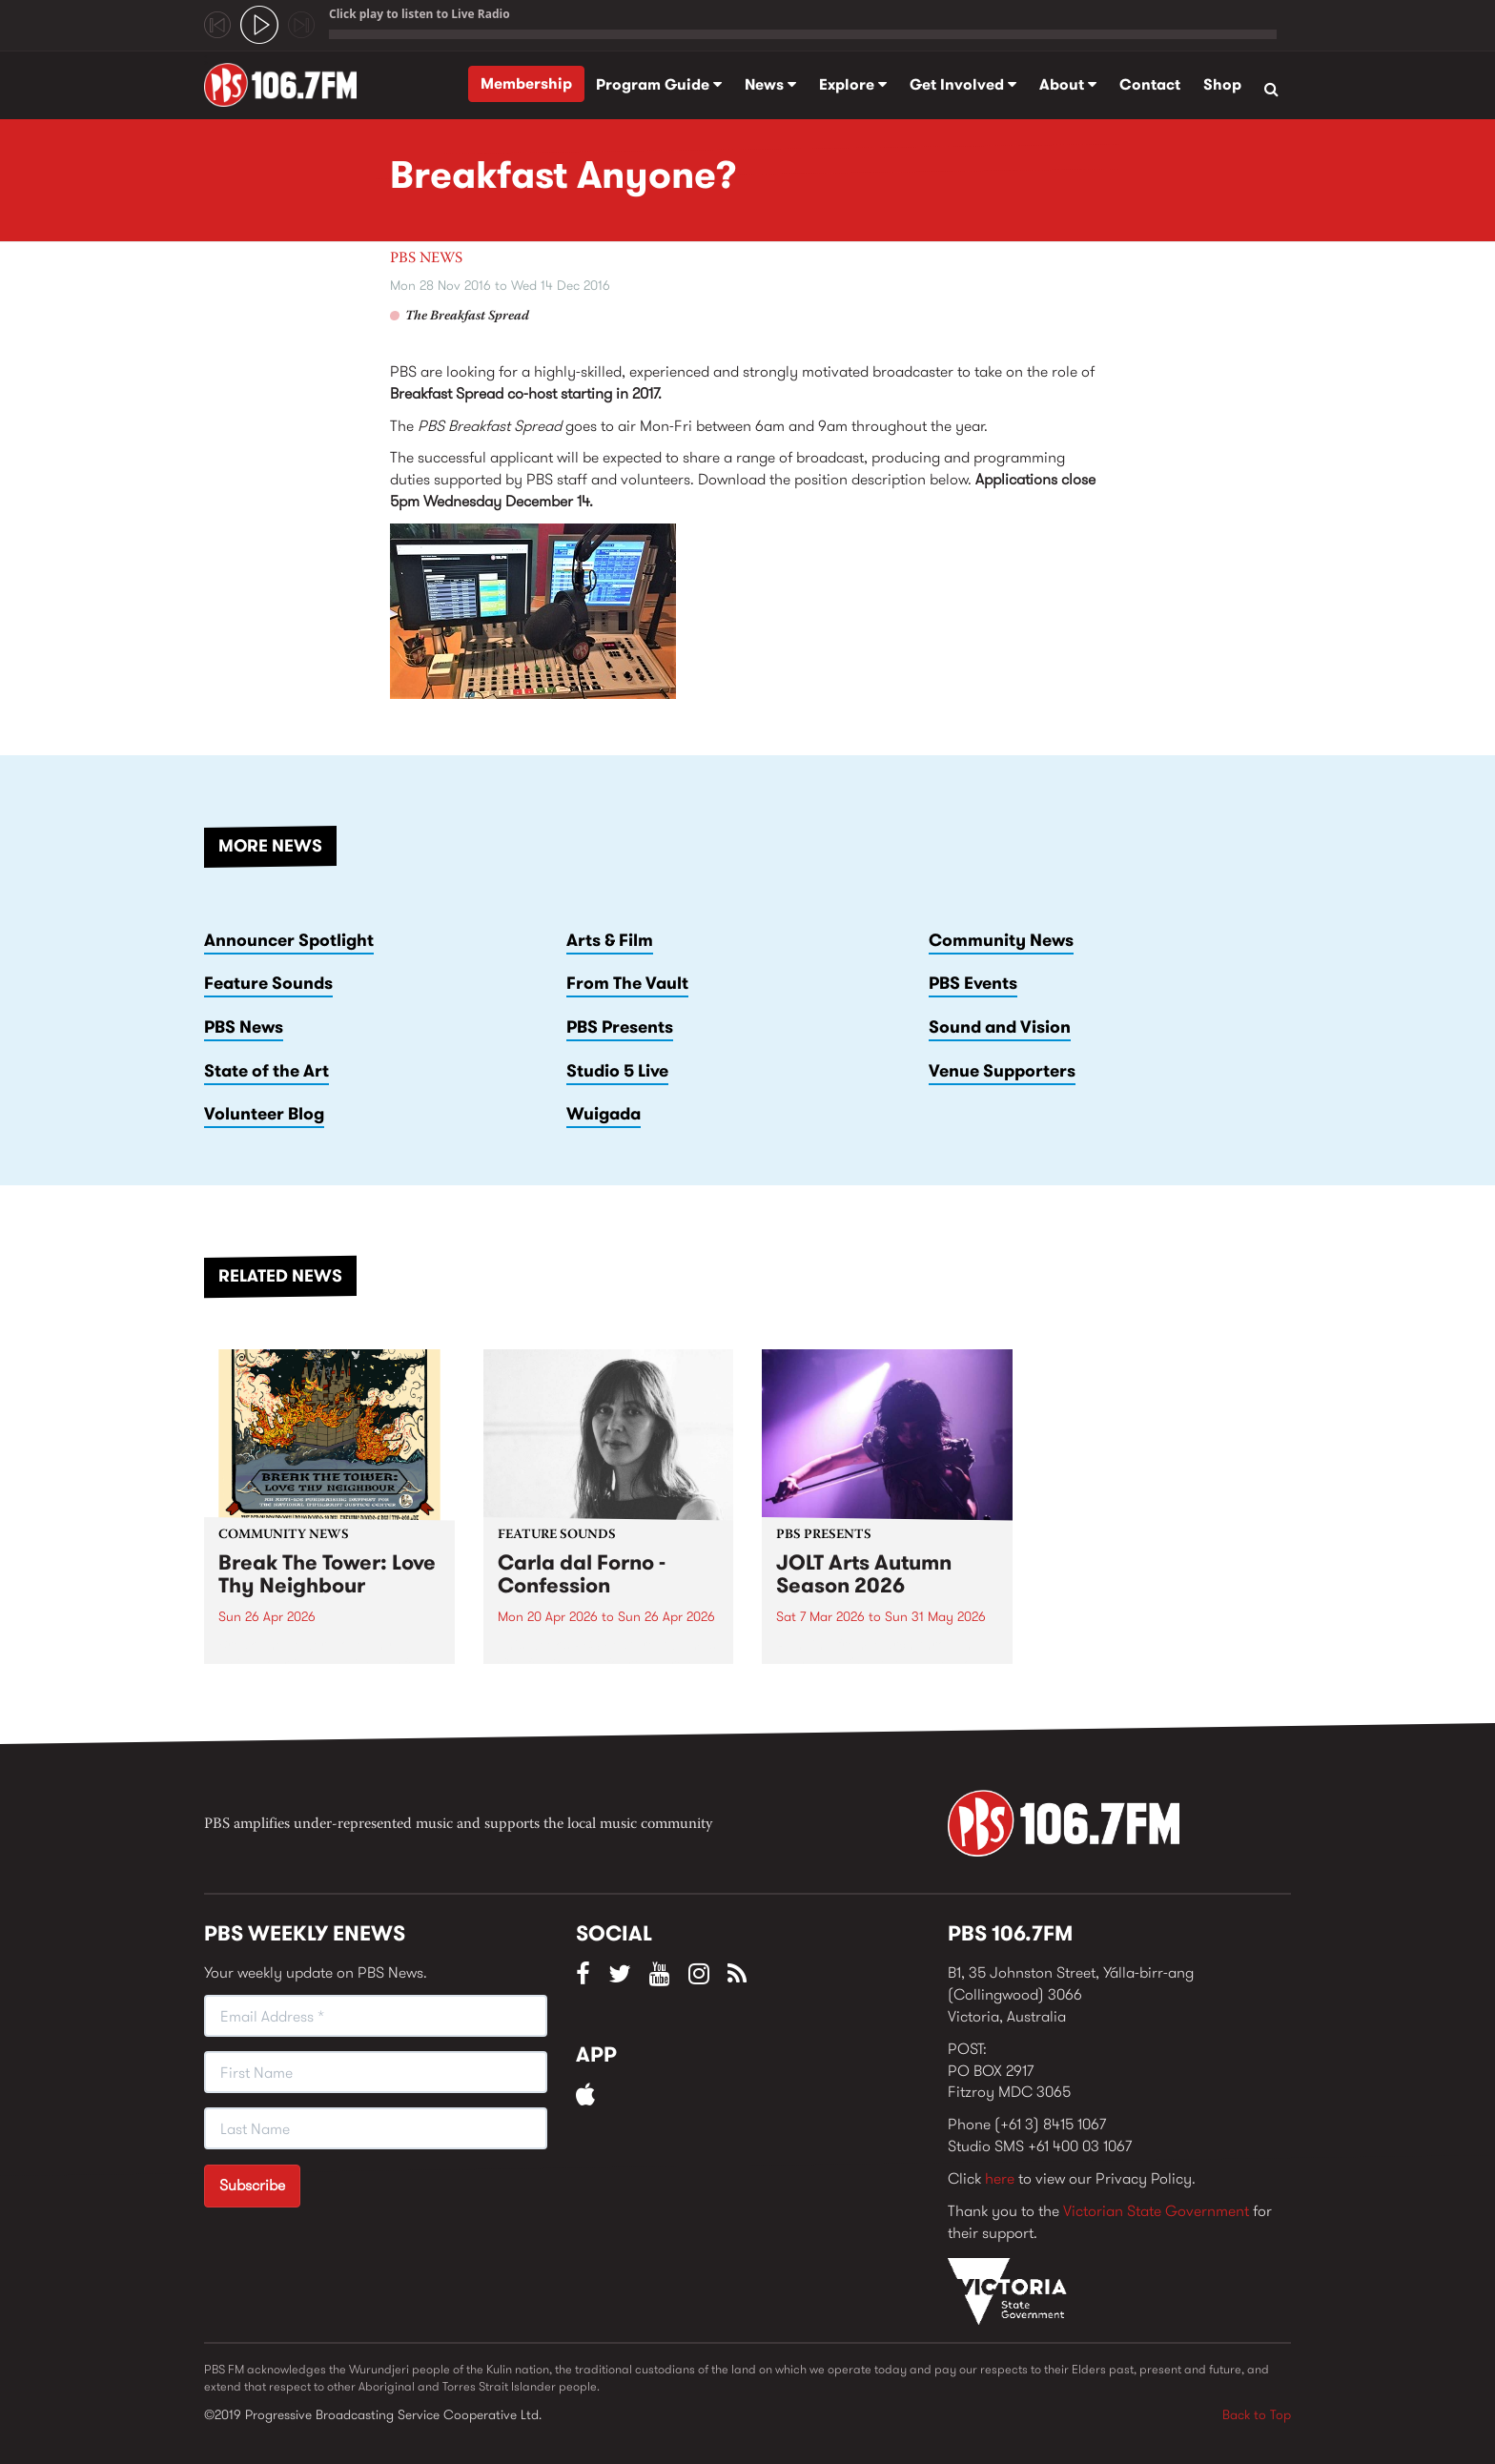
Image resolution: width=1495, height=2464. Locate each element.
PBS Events (973, 983)
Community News (1001, 940)
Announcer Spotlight (289, 940)
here (999, 2178)
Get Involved (963, 84)
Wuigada (603, 1113)
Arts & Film (609, 940)
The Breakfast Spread (467, 316)
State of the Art (266, 1070)
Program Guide (659, 84)
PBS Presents (619, 1027)
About (1067, 84)
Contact (1149, 84)
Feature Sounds (268, 983)
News (770, 84)
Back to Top (1256, 2414)
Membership (526, 83)
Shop (1222, 84)
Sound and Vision (1000, 1027)
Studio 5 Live (617, 1070)
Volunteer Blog (264, 1113)
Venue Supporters (1002, 1070)
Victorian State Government (1156, 2211)
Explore (853, 84)
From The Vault (627, 983)
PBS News (426, 258)
